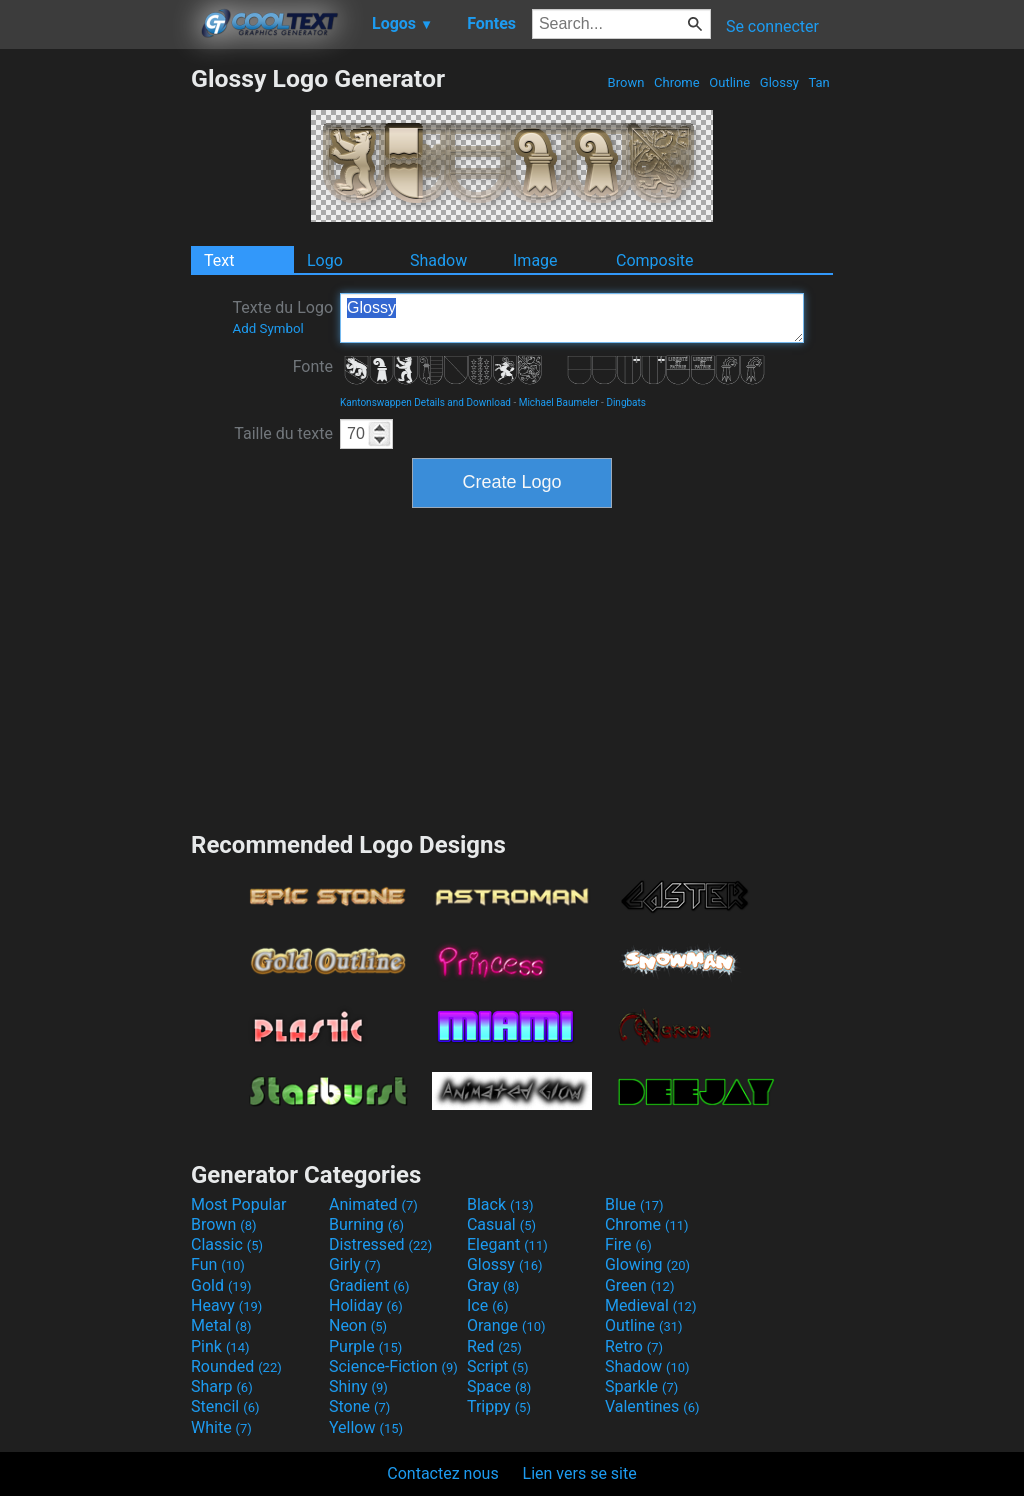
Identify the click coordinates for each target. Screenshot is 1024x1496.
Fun (218, 1264)
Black (500, 1204)
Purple (365, 1346)
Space (499, 1386)
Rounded (236, 1366)
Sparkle (641, 1386)
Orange (506, 1325)
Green (640, 1285)
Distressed (380, 1244)
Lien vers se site (580, 1473)
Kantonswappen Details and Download (425, 402)
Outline (729, 82)
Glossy (779, 82)
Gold (221, 1285)
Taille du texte (283, 433)
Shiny (358, 1386)
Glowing (647, 1264)
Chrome (677, 82)
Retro (634, 1346)
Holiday (366, 1305)
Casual (501, 1224)
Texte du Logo (282, 317)
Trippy (499, 1406)
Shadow (438, 260)
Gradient (369, 1285)
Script (498, 1366)
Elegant (507, 1244)
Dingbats (626, 402)
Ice (487, 1305)
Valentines (652, 1406)
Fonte (313, 366)
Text (219, 260)
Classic (227, 1244)
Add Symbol (267, 328)
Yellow (366, 1427)
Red (494, 1346)
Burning (366, 1224)
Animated (373, 1204)
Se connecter (772, 26)
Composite (655, 260)
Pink (220, 1346)
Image (535, 260)
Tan (819, 82)
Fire (628, 1244)
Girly (355, 1264)
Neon (358, 1325)
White (221, 1427)
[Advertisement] (95, 364)
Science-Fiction (393, 1366)
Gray (493, 1285)
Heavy (226, 1305)
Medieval (651, 1305)
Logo (325, 260)
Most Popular (239, 1204)
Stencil (225, 1406)
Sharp (222, 1386)
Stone (359, 1406)
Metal (221, 1325)
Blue (634, 1204)
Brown (625, 82)
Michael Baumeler (559, 402)
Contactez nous (442, 1473)
